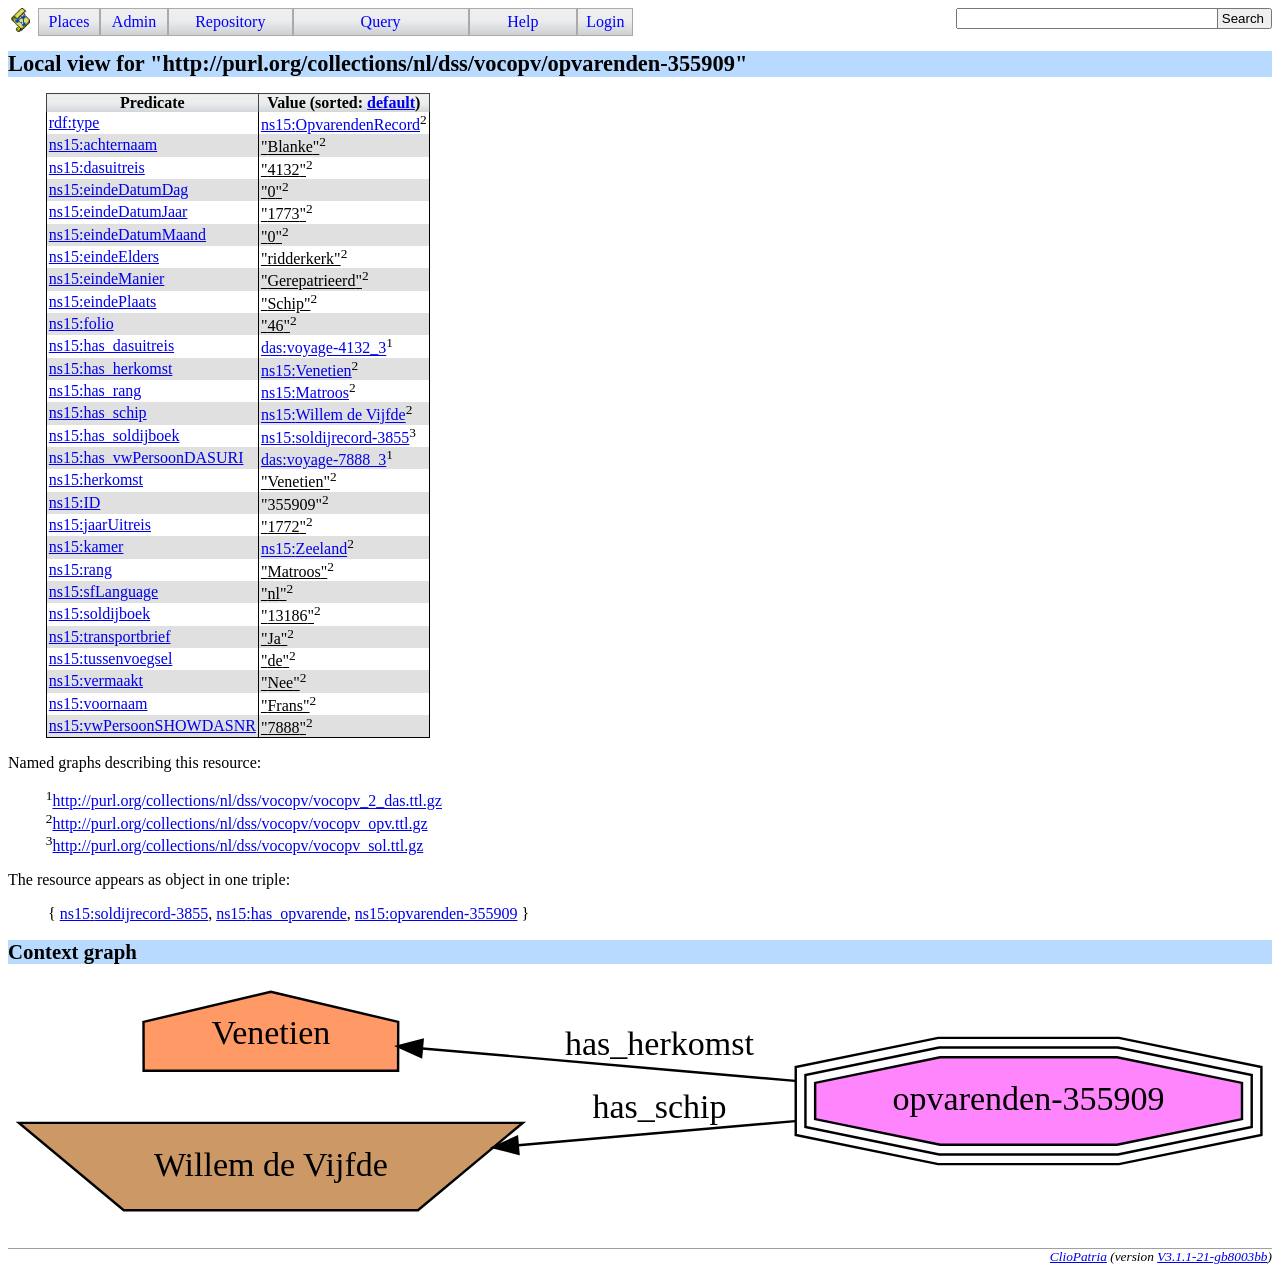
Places (69, 21)
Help (522, 21)
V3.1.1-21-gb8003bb (1212, 1256)
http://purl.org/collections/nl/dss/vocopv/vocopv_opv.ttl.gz (239, 823)
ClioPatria (1078, 1256)
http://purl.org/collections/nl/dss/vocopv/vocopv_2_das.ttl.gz (246, 801)
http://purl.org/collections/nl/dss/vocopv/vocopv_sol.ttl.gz (237, 845)
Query (381, 21)
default (391, 102)
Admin (134, 21)
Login (605, 21)
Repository (230, 21)
